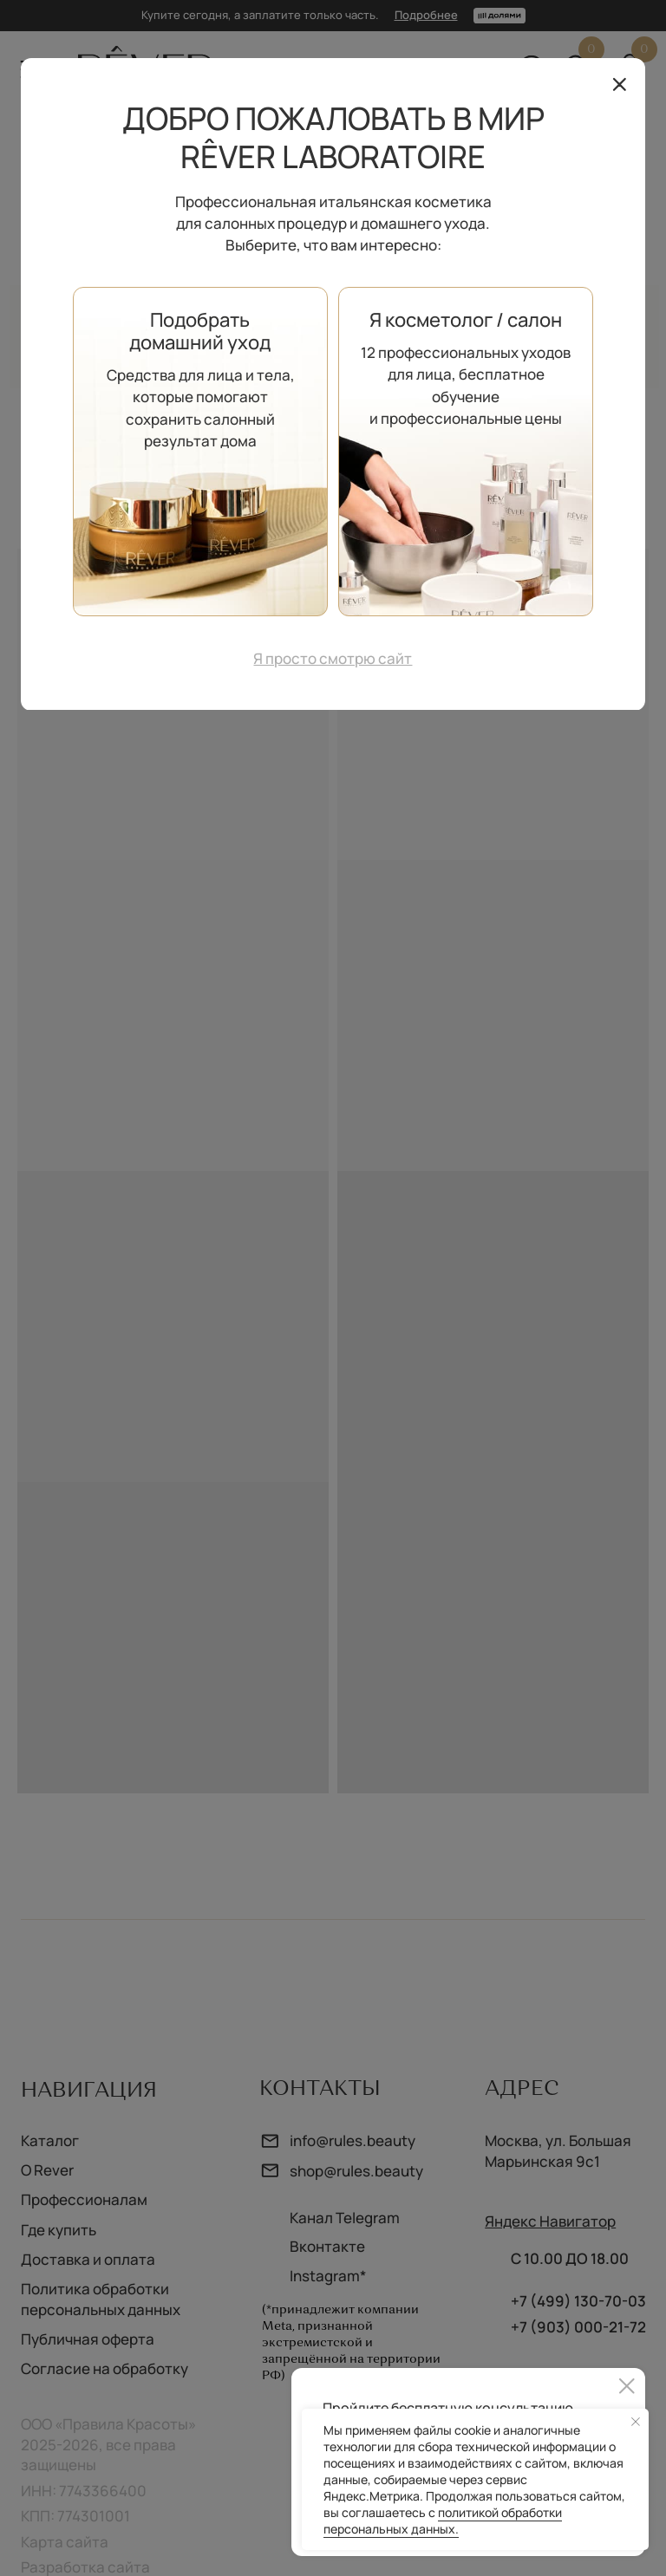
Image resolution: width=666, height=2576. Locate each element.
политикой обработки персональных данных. (442, 2520)
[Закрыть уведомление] (635, 2421)
